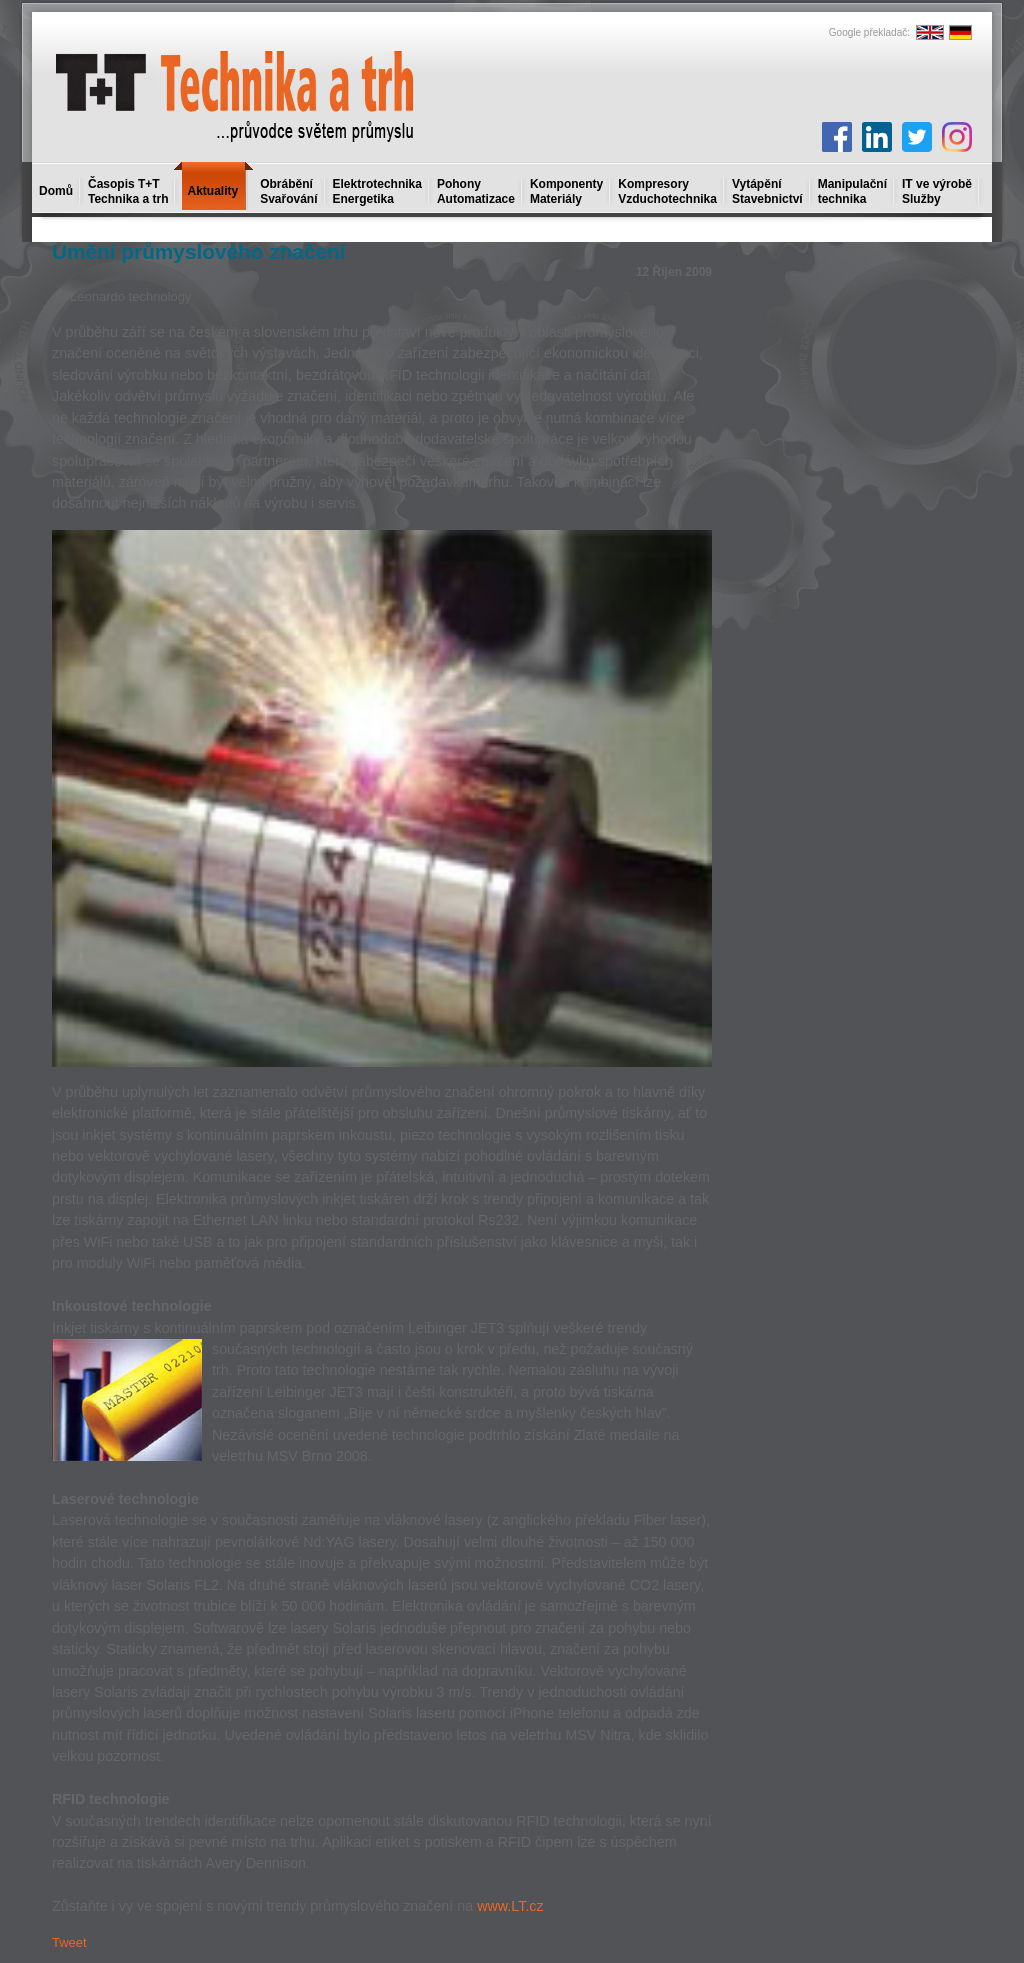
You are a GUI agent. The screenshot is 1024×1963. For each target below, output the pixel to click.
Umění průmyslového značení (199, 251)
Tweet (69, 1942)
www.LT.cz (510, 1906)
